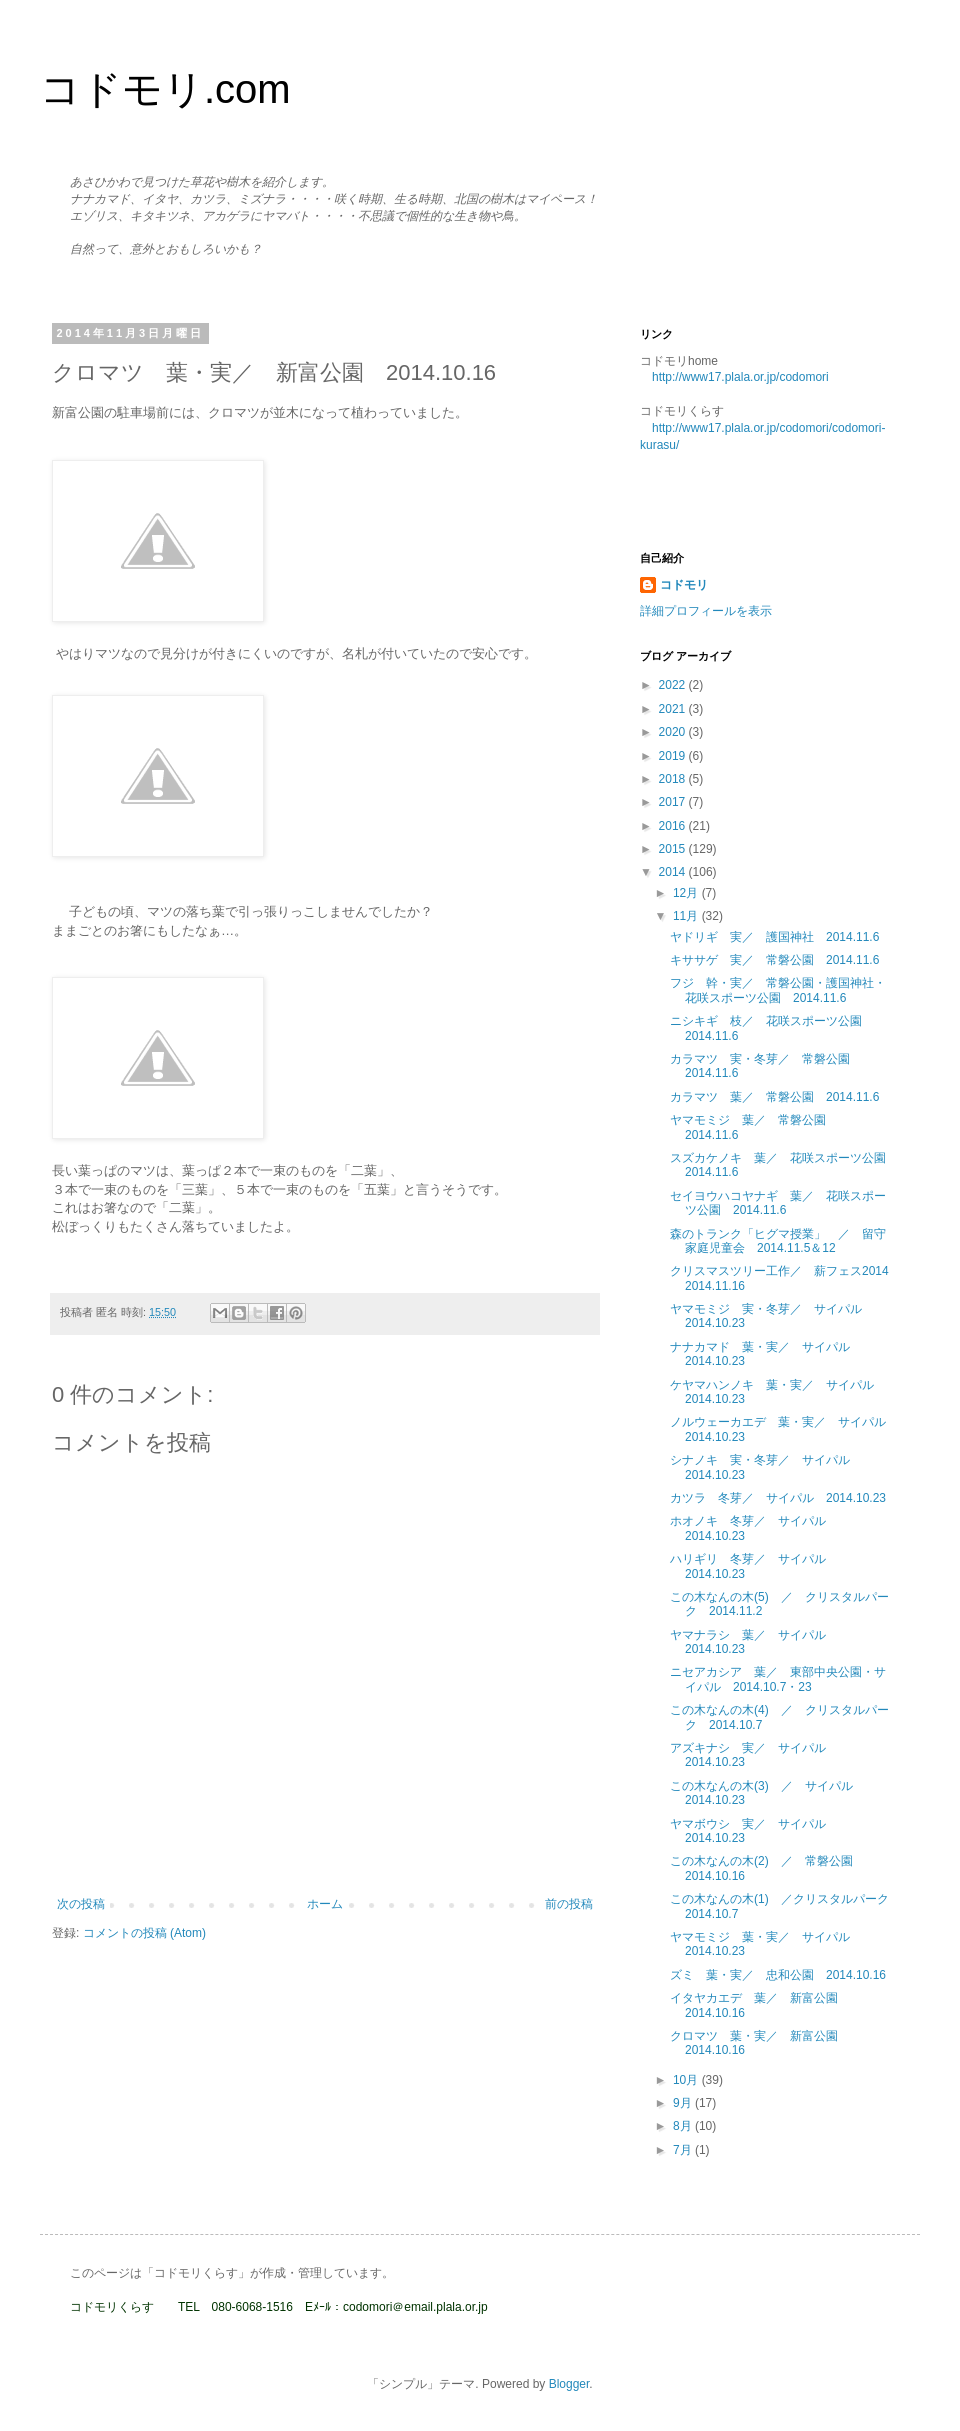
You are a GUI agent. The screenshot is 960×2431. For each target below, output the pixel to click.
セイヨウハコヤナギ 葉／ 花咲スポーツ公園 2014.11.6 (778, 1203)
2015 (674, 849)
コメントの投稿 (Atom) (144, 1933)
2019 (674, 756)
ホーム (325, 1904)
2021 (674, 709)
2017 (674, 802)
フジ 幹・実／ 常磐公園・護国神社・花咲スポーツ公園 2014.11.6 (778, 990)
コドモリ (684, 585)
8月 (684, 2126)
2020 (674, 732)
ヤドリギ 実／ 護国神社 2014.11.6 (774, 937)
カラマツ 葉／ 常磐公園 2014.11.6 (774, 1097)
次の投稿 (81, 1904)
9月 (684, 2103)
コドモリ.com (165, 89)
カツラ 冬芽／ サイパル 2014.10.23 (778, 1498)
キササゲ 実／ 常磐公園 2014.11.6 (774, 960)
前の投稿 (569, 1904)
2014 (674, 872)
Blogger (569, 2384)
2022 (674, 685)
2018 (674, 779)
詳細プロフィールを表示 (706, 611)
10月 (687, 2080)
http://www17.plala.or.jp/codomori (740, 377)
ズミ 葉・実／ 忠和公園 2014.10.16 (778, 1975)
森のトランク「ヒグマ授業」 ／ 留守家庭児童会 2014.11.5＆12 (778, 1241)
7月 (684, 2150)
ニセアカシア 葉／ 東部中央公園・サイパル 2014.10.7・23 (778, 1679)
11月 (687, 916)
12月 (687, 893)
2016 (674, 826)
